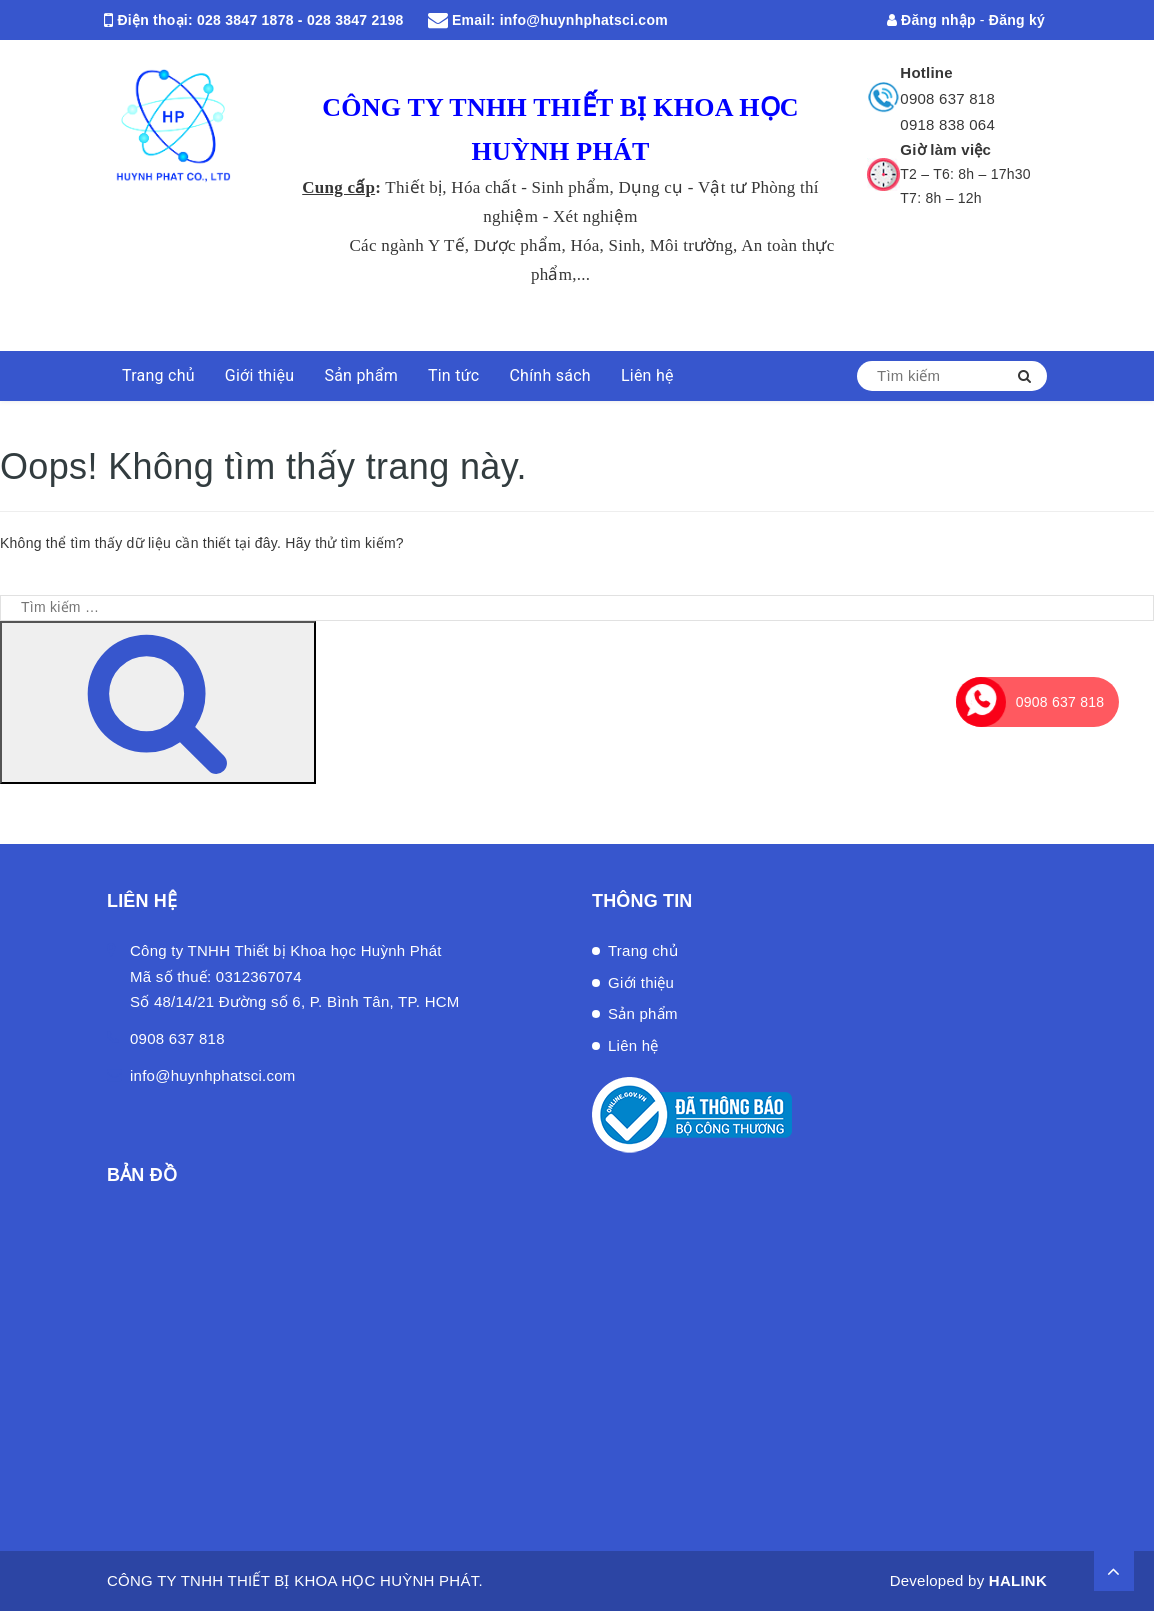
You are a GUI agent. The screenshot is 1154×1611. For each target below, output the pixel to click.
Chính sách (549, 375)
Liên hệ (647, 375)
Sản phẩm (361, 375)
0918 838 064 (947, 124)
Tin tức (454, 375)
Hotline (926, 72)
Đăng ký (1017, 20)
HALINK (1018, 1580)
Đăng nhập (931, 20)
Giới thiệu (260, 375)
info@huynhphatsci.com (584, 20)
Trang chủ (158, 375)
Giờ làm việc (945, 149)
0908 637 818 (947, 98)
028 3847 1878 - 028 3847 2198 (300, 20)
